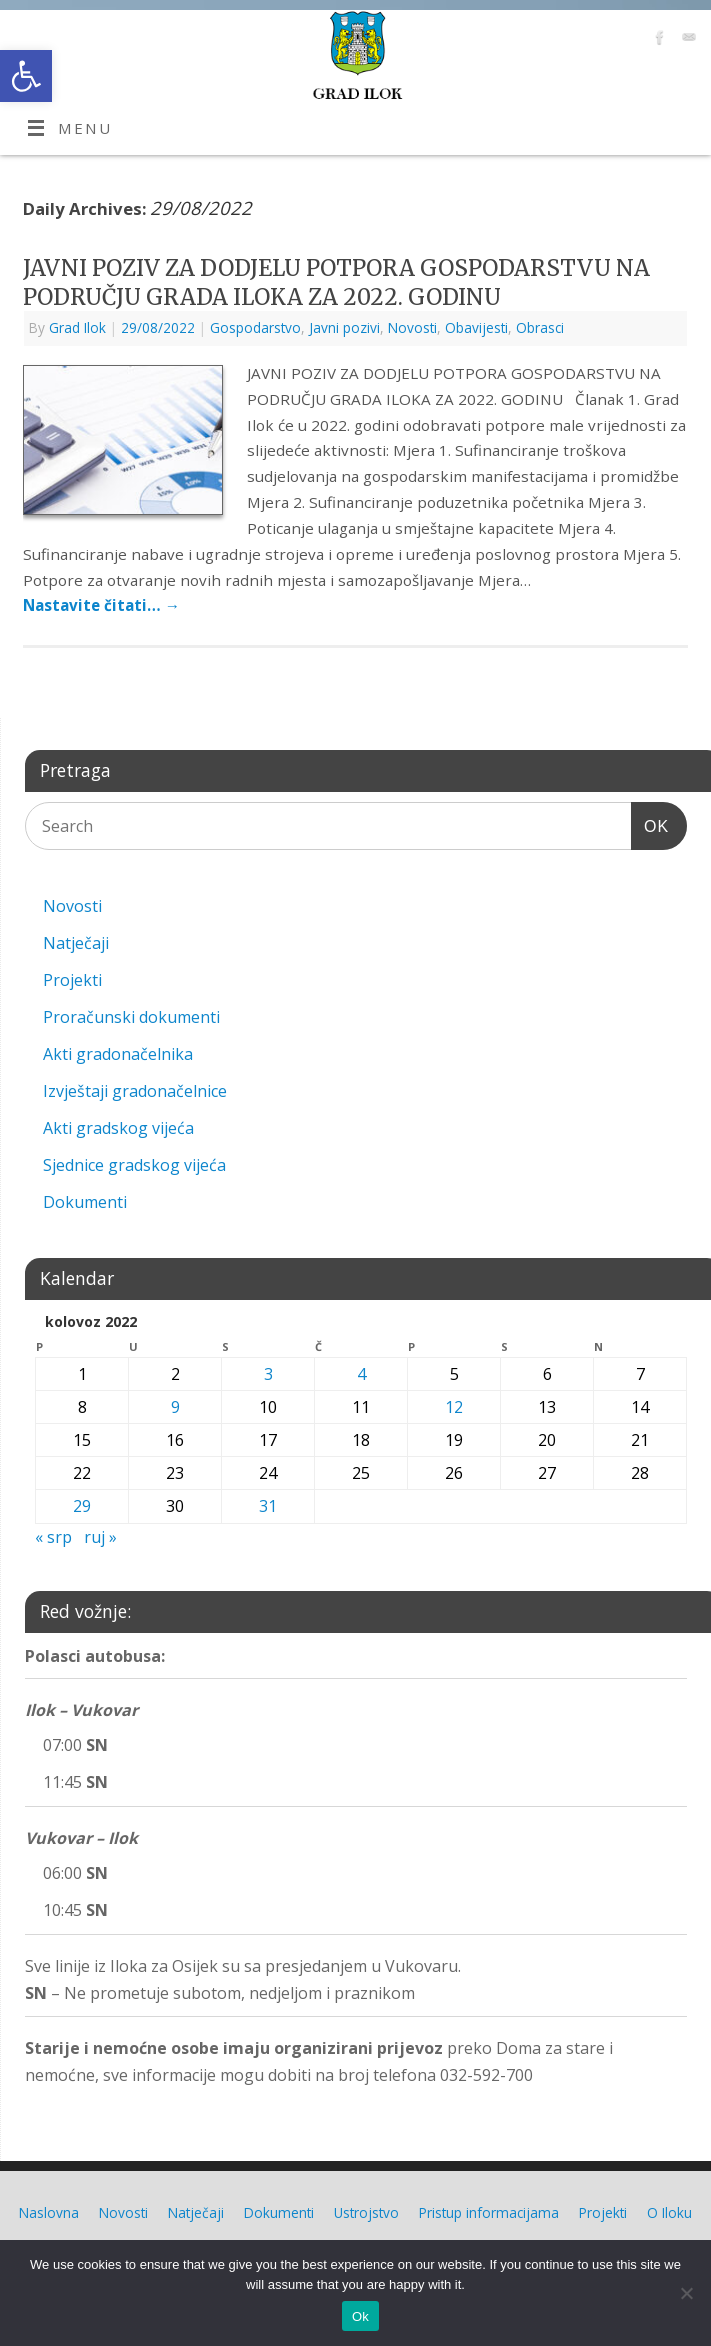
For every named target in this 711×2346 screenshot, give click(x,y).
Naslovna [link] (49, 2212)
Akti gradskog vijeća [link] (118, 1128)
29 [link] (82, 1506)
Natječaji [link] (76, 943)
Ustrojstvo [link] (366, 2212)
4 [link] (361, 1374)
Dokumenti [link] (85, 1202)
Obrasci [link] (540, 327)
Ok (360, 2316)
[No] (686, 2293)
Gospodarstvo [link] (255, 327)
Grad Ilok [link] (77, 327)
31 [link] (268, 1506)
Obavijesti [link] (476, 327)
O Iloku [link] (669, 2212)
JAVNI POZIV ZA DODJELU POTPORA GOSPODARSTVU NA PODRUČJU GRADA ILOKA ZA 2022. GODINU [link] (336, 282)
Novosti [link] (412, 327)
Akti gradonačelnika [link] (118, 1054)
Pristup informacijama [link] (489, 2212)
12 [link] (454, 1407)
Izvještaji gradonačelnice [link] (135, 1091)
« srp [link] (53, 1537)
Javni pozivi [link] (344, 327)
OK (650, 823)
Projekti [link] (72, 980)
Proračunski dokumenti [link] (131, 1017)
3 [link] (268, 1374)
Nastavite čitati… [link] (101, 605)
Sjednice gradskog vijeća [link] (134, 1165)
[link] (26, 76)
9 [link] (175, 1407)
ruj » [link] (100, 1537)
